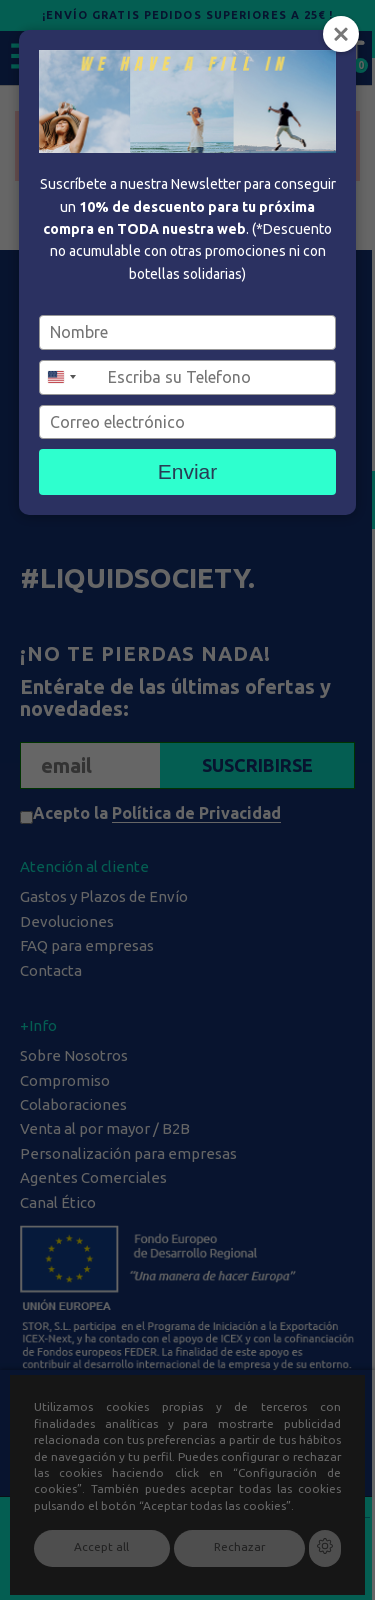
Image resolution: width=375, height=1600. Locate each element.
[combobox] (71, 377)
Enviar (188, 471)
